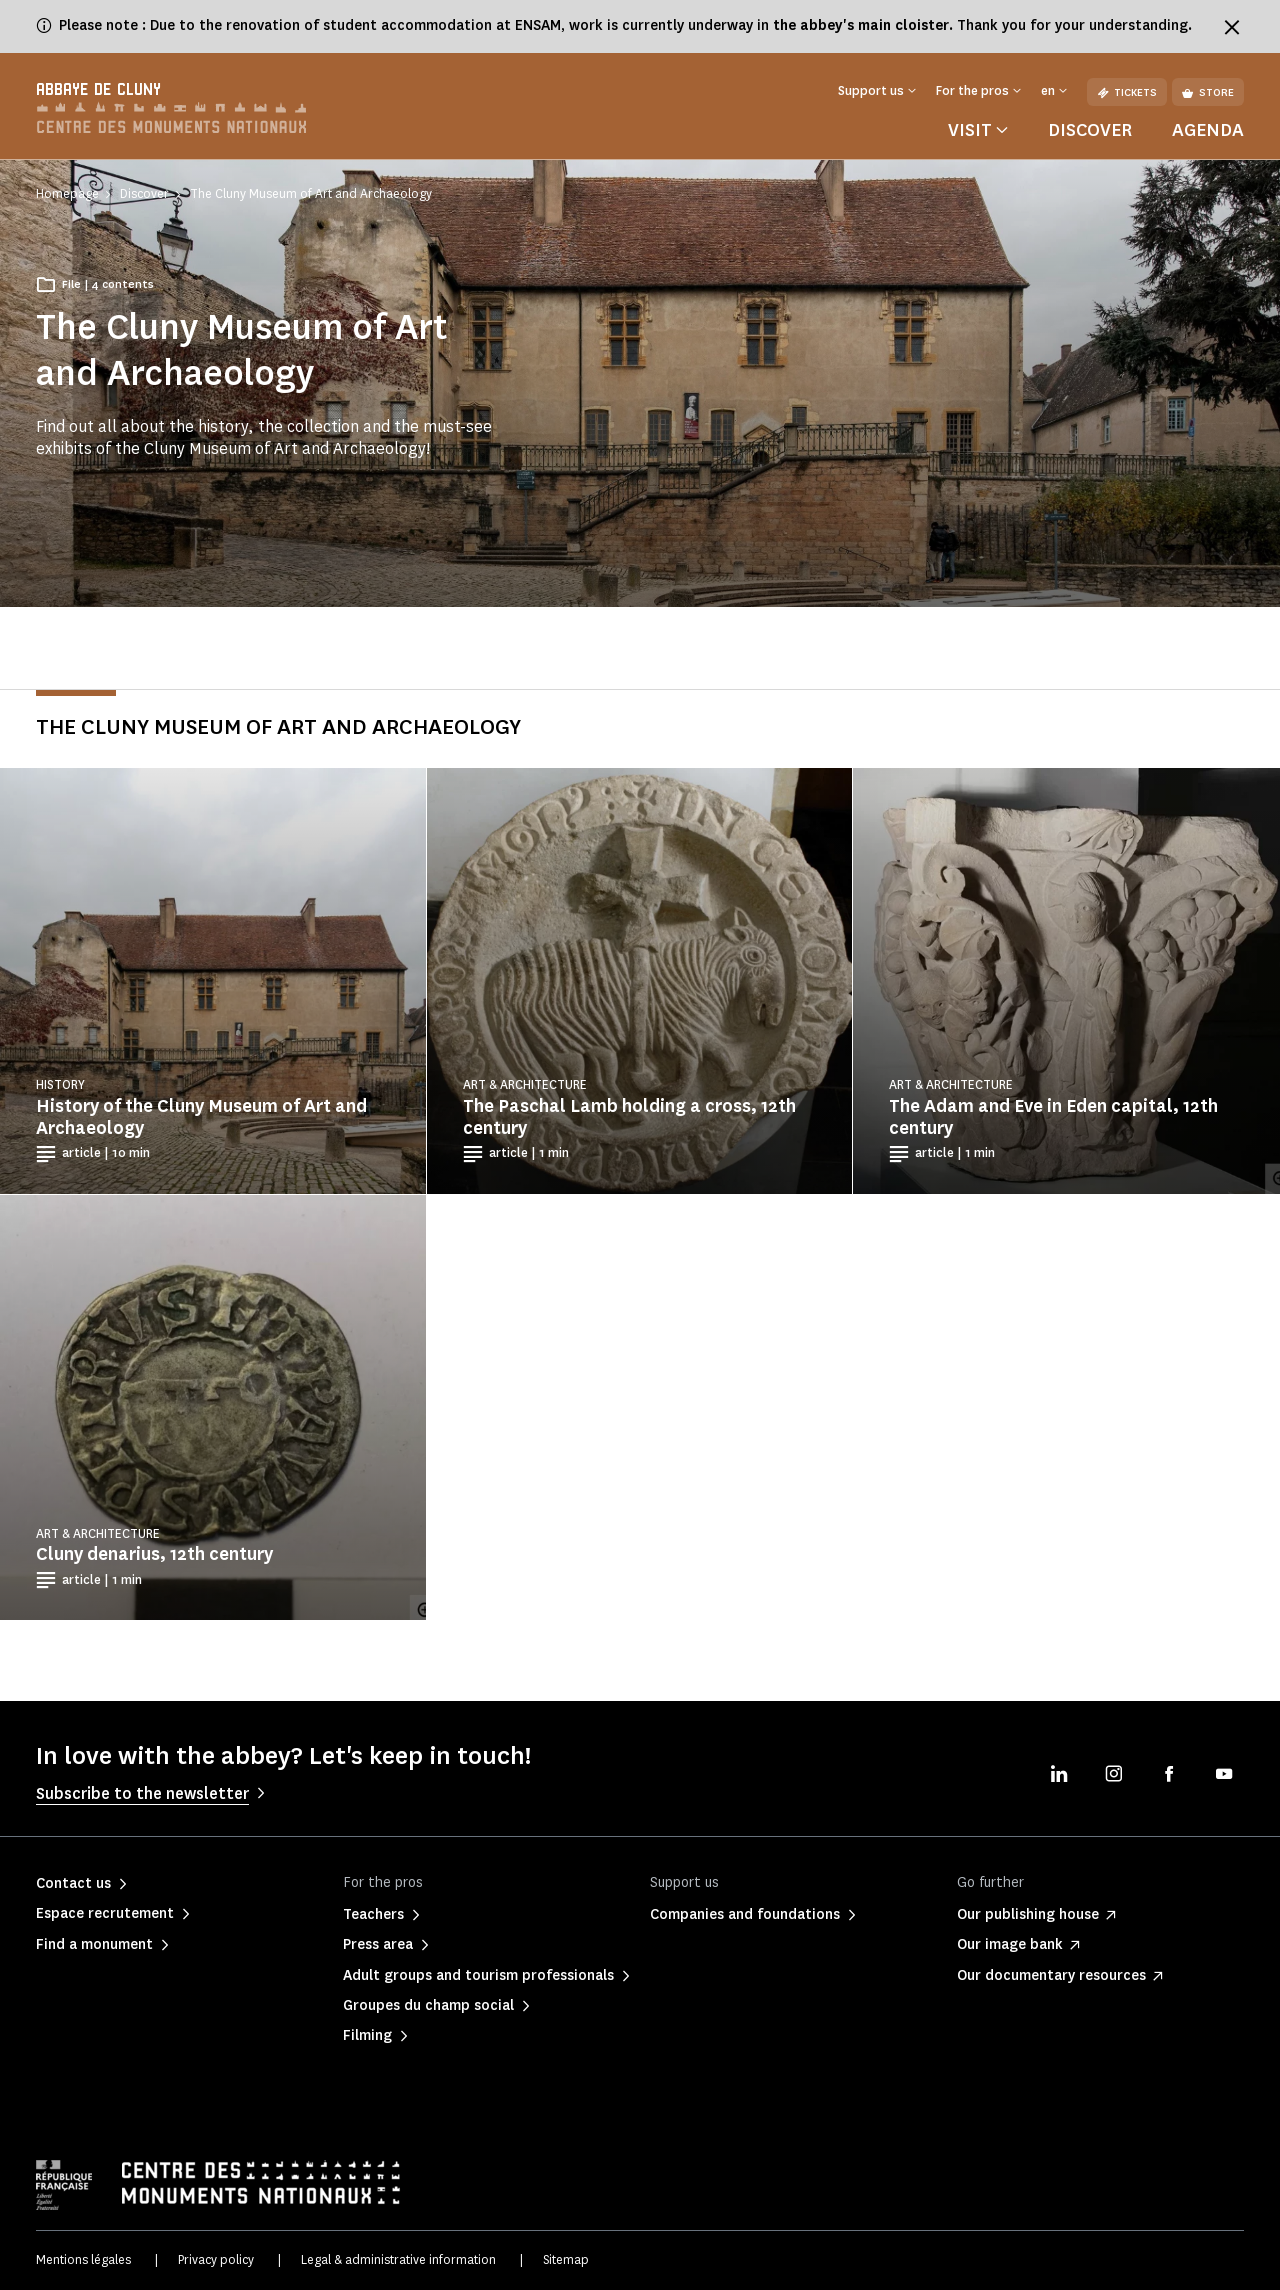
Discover (1090, 130)
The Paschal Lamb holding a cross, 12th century (629, 1117)
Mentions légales (83, 2259)
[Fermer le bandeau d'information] (1232, 27)
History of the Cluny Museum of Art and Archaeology (201, 1117)
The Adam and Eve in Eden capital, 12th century (1053, 1117)
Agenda (1208, 130)
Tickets (1127, 92)
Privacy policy (216, 2259)
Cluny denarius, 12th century (154, 1554)
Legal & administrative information (398, 2259)
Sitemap (566, 2259)
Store (1208, 92)
